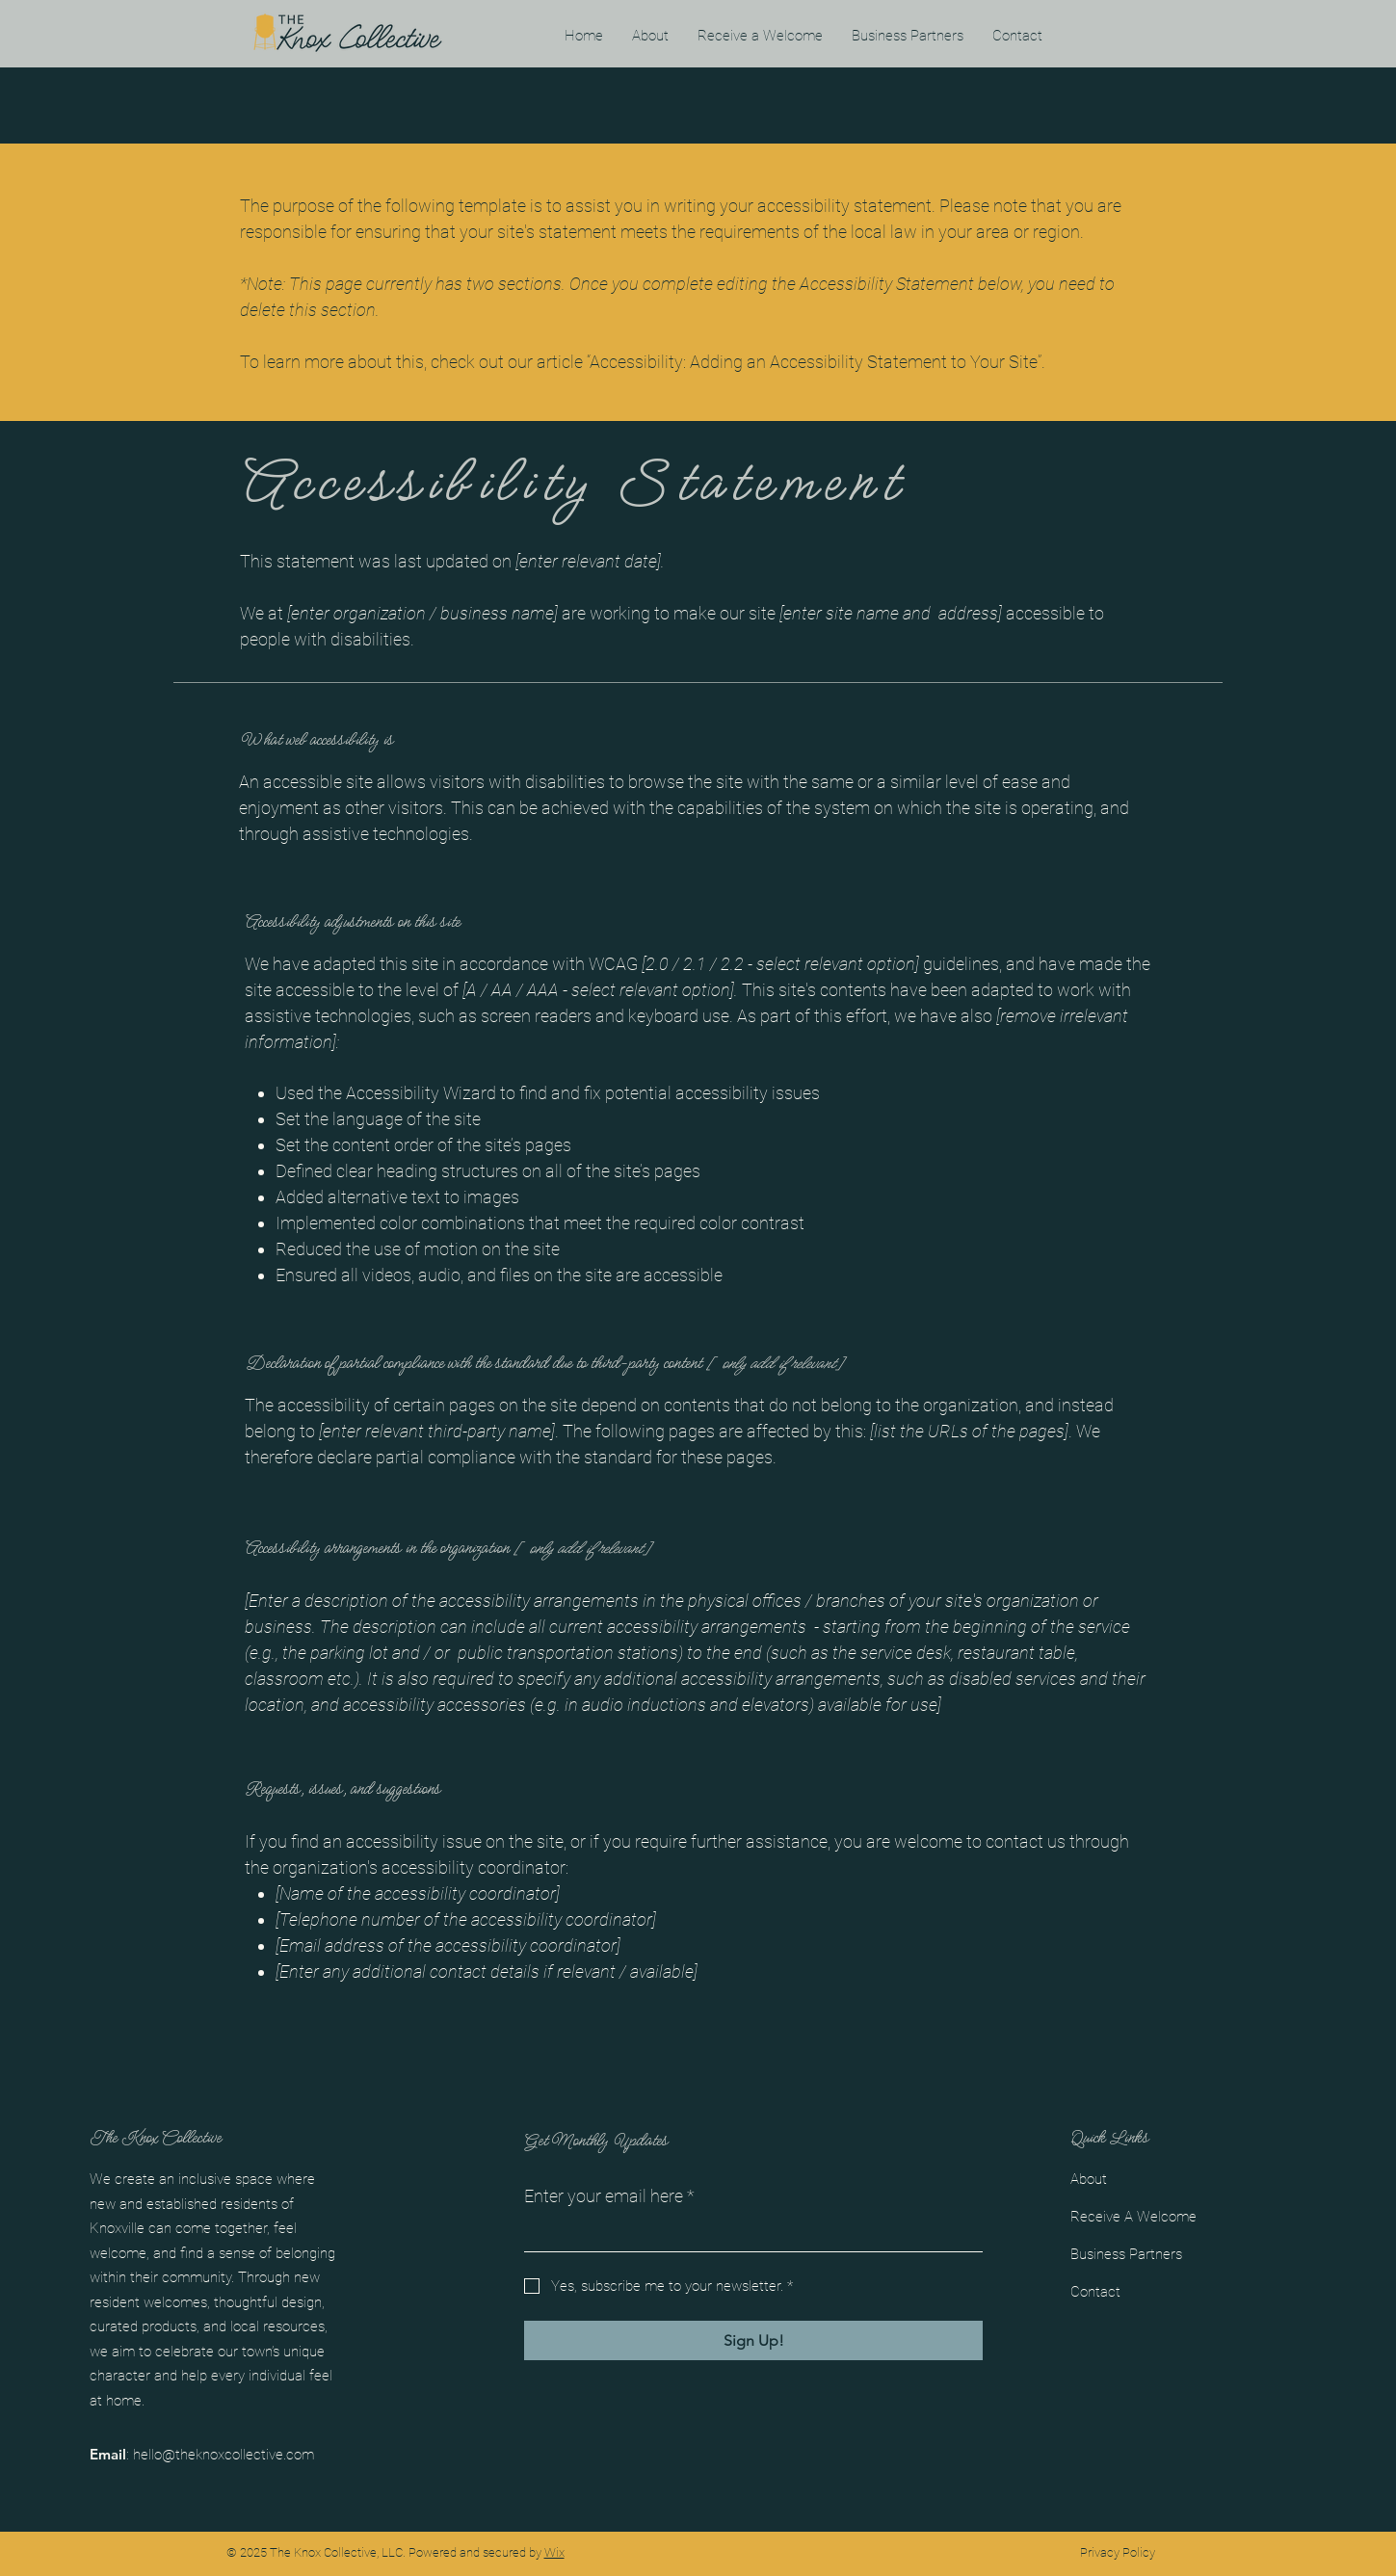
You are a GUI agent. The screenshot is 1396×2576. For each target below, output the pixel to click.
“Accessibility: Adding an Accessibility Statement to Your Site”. (816, 362)
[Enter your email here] (747, 2233)
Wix (554, 2552)
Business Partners (1126, 2254)
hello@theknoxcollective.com (223, 2454)
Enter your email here (609, 2196)
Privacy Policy (1117, 2552)
